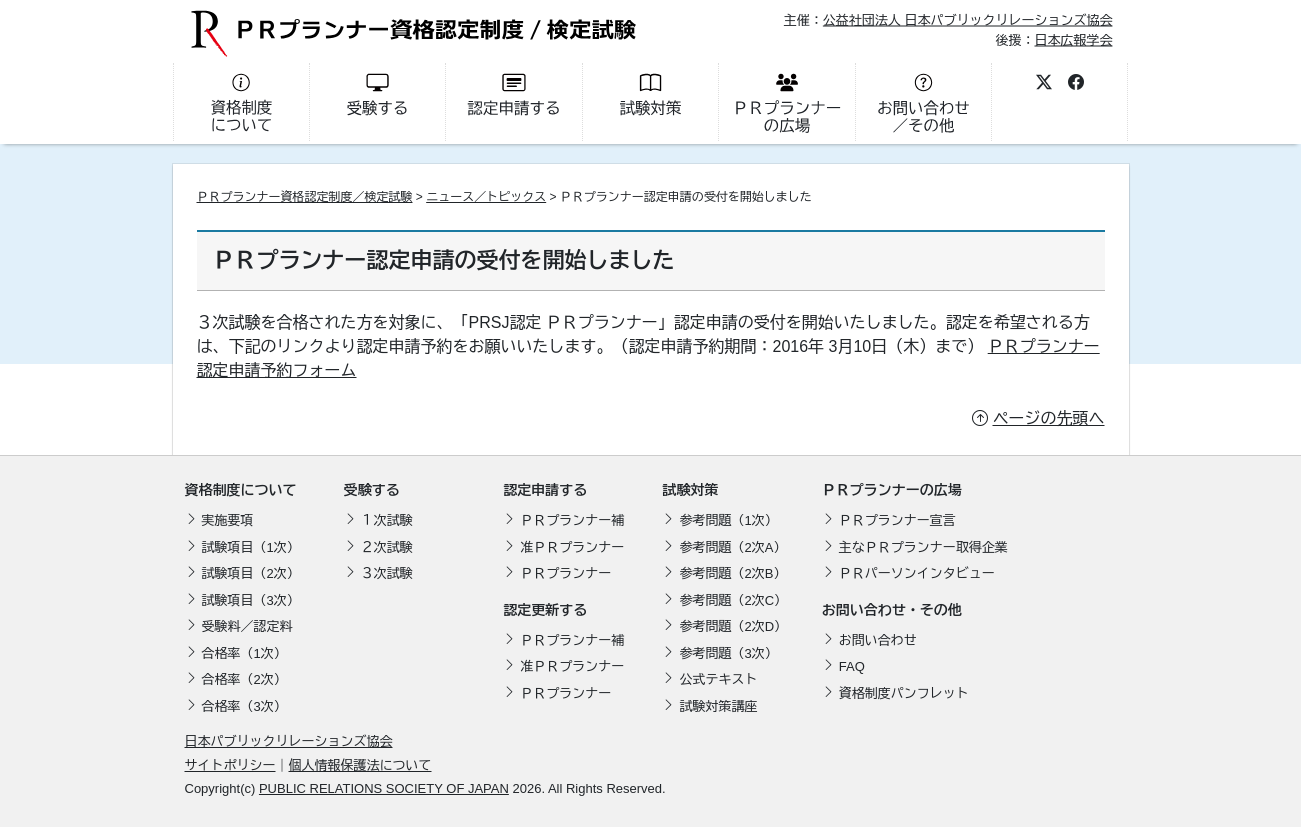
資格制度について (241, 490)
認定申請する (545, 490)
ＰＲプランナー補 (572, 520)
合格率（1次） (244, 653)
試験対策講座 (718, 706)
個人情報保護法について (360, 765)
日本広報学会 (1073, 39)
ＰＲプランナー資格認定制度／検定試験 (305, 197)
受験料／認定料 (247, 626)
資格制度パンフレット (904, 693)
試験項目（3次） (251, 600)
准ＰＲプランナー (572, 547)
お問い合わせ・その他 (892, 610)
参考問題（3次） (728, 653)
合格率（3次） (244, 706)
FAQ (852, 666)
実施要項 (228, 520)
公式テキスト (718, 679)
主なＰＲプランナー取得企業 (923, 547)
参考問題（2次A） (732, 547)
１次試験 (387, 520)
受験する (372, 490)
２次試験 (387, 547)
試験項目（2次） (251, 573)
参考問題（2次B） (732, 573)
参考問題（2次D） (733, 626)
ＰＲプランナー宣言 (897, 520)
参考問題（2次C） (733, 600)
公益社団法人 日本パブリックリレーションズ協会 (968, 20)
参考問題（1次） (728, 520)
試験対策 (690, 490)
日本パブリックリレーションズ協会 (289, 741)
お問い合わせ (878, 640)
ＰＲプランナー (565, 573)
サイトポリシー (230, 765)
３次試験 (387, 573)
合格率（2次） (244, 679)
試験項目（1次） (251, 547)
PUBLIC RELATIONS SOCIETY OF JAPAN (384, 788)
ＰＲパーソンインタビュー (917, 573)
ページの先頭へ (1049, 418)
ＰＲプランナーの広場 (892, 490)
